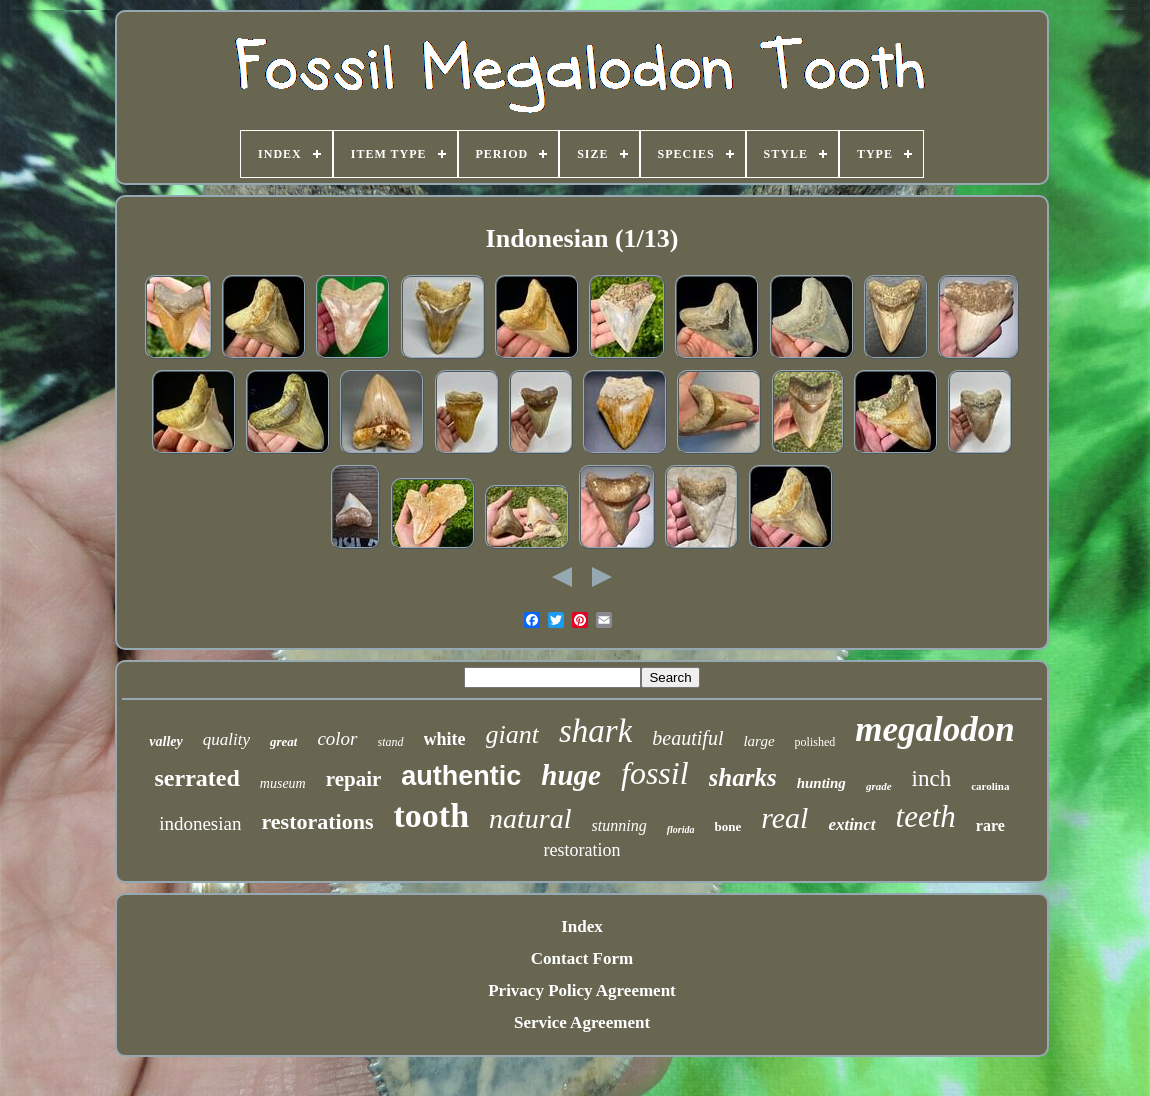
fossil (655, 773)
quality (226, 739)
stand (391, 742)
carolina (990, 786)
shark (595, 731)
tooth (431, 815)
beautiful (687, 738)
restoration (582, 850)
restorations (317, 821)
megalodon (934, 729)
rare (990, 825)
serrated (197, 778)
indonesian (200, 823)
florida (681, 829)
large (758, 741)
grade (879, 786)
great (283, 741)
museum (283, 783)
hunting (821, 783)
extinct (851, 824)
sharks (743, 777)
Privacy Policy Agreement (582, 990)
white (445, 739)
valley (165, 741)
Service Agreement (582, 1022)
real (784, 817)
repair (354, 779)
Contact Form (582, 958)
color (337, 738)
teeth (926, 816)
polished (815, 742)
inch (932, 778)
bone (727, 826)
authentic (461, 776)
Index (582, 926)
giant (512, 734)
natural (530, 818)
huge (571, 775)
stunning (619, 825)
